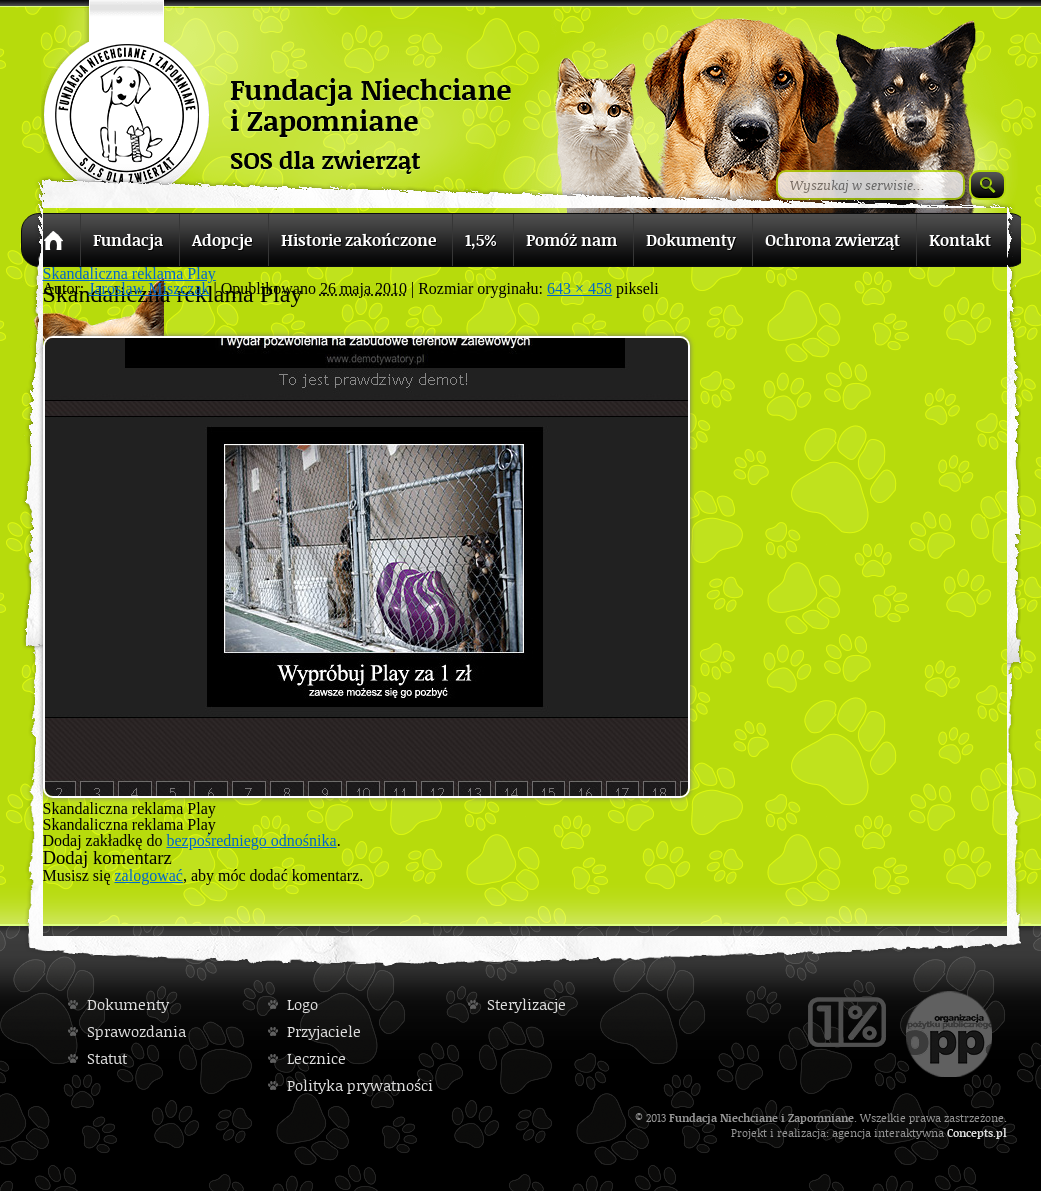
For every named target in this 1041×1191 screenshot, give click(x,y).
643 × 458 (579, 288)
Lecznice (316, 1058)
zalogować (149, 875)
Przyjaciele (324, 1031)
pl (1001, 1132)
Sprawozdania (136, 1031)
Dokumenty (128, 1004)
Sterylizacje (526, 1004)
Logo (302, 1004)
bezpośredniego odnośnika (251, 840)
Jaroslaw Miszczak (148, 288)
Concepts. (971, 1132)
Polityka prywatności (360, 1085)
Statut (107, 1058)
